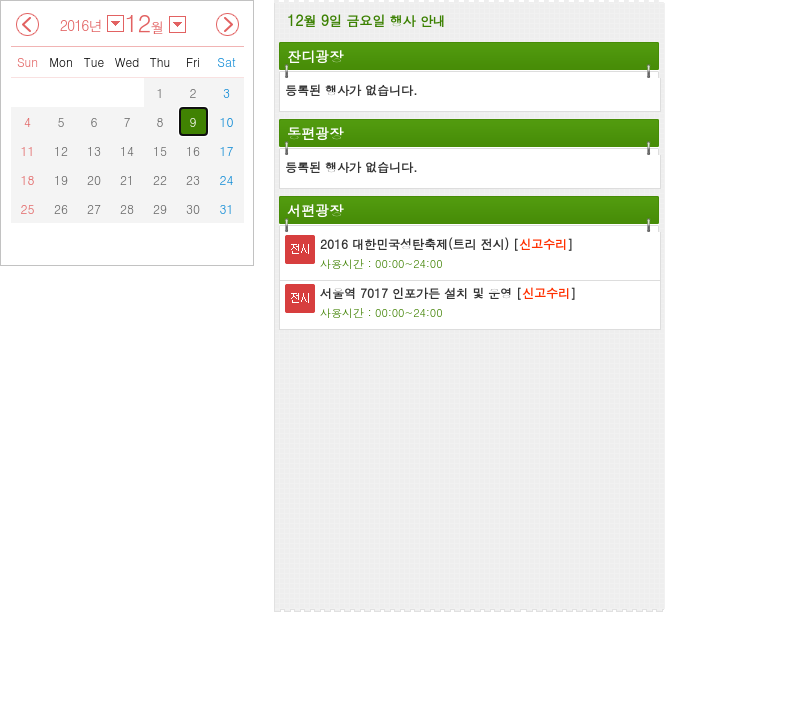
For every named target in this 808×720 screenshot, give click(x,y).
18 (28, 179)
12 (61, 150)
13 (94, 150)
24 (227, 179)
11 (28, 150)
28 (127, 208)
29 (160, 208)
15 (160, 150)
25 (28, 208)
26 (61, 208)
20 (94, 179)
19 (61, 179)
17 (227, 150)
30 (193, 208)
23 (193, 179)
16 (193, 150)
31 (227, 208)
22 (160, 179)
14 (127, 150)
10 (227, 121)
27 (94, 208)
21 (127, 179)
